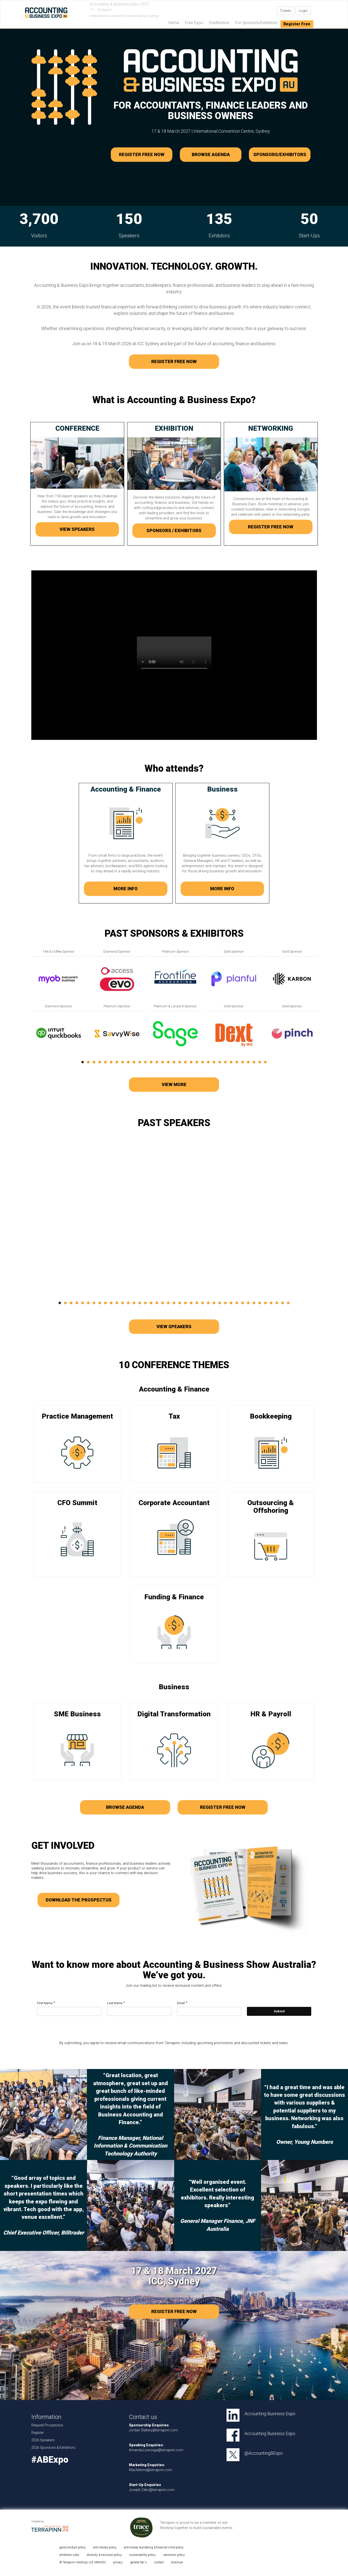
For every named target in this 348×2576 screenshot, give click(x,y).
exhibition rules (69, 2555)
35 (254, 1303)
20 (191, 1062)
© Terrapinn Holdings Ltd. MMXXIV (82, 2562)
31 (254, 1062)
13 (151, 1062)
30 (248, 1062)
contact (159, 2562)
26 (225, 1062)
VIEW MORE (173, 1084)
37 (265, 1303)
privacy (118, 2562)
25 (219, 1062)
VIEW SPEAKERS (77, 529)
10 (134, 1062)
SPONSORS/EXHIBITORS (279, 154)
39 (276, 1303)
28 (236, 1062)
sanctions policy (174, 2555)
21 (196, 1062)
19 (185, 1062)
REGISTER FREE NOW (141, 154)
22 (202, 1062)
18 (179, 1062)
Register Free (296, 24)
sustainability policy (142, 2555)
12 (145, 1062)
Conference (219, 22)
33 (265, 1062)
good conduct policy (72, 2547)
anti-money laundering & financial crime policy (154, 2547)
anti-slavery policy (104, 2547)
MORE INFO (126, 888)
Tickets (285, 11)
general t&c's (138, 2562)
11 (139, 1062)
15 (162, 1062)
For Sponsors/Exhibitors (256, 22)
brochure (177, 2562)
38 (271, 1303)
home (173, 22)
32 (259, 1062)
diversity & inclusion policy (104, 2555)
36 (259, 1303)
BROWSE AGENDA (211, 154)
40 (282, 1303)
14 (156, 1062)
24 (214, 1062)
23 (208, 1062)
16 (168, 1062)
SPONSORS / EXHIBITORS (174, 530)
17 (174, 1062)
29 (242, 1062)
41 (288, 1303)
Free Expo (194, 22)
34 (248, 1303)
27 (231, 1062)
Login (303, 11)
